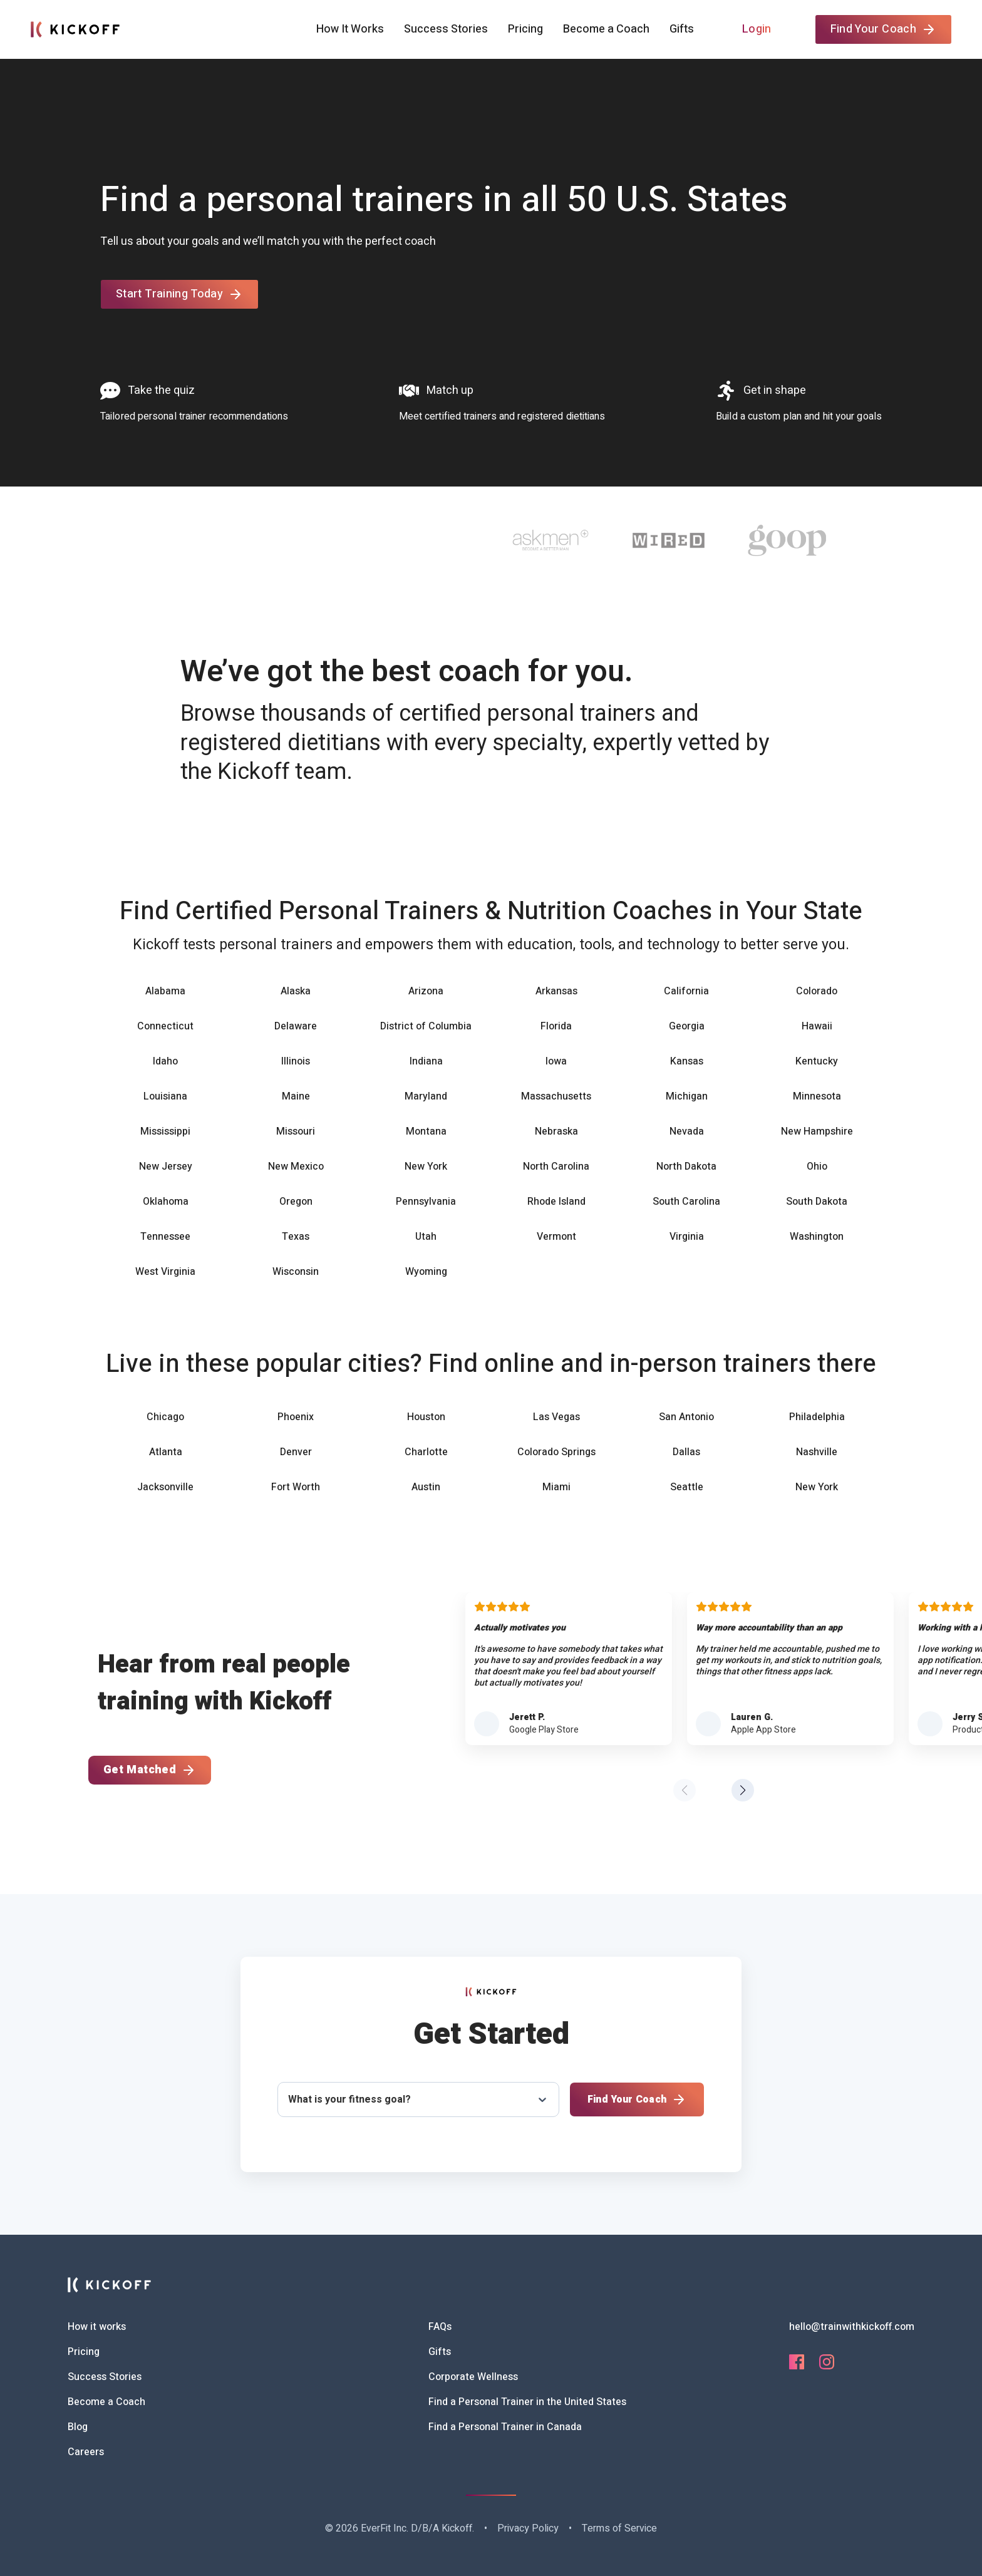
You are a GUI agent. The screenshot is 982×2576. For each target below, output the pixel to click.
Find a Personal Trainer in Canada (505, 2426)
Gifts (681, 29)
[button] (742, 1790)
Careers (86, 2452)
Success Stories (446, 29)
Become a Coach (606, 29)
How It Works (350, 29)
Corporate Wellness (473, 2376)
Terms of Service (619, 2528)
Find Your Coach (883, 29)
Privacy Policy (528, 2528)
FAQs (440, 2326)
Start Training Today (179, 294)
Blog (78, 2426)
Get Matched (149, 1769)
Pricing (525, 29)
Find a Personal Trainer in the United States (527, 2401)
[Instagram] (826, 2366)
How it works (97, 2326)
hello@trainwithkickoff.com (851, 2326)
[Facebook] (796, 2366)
